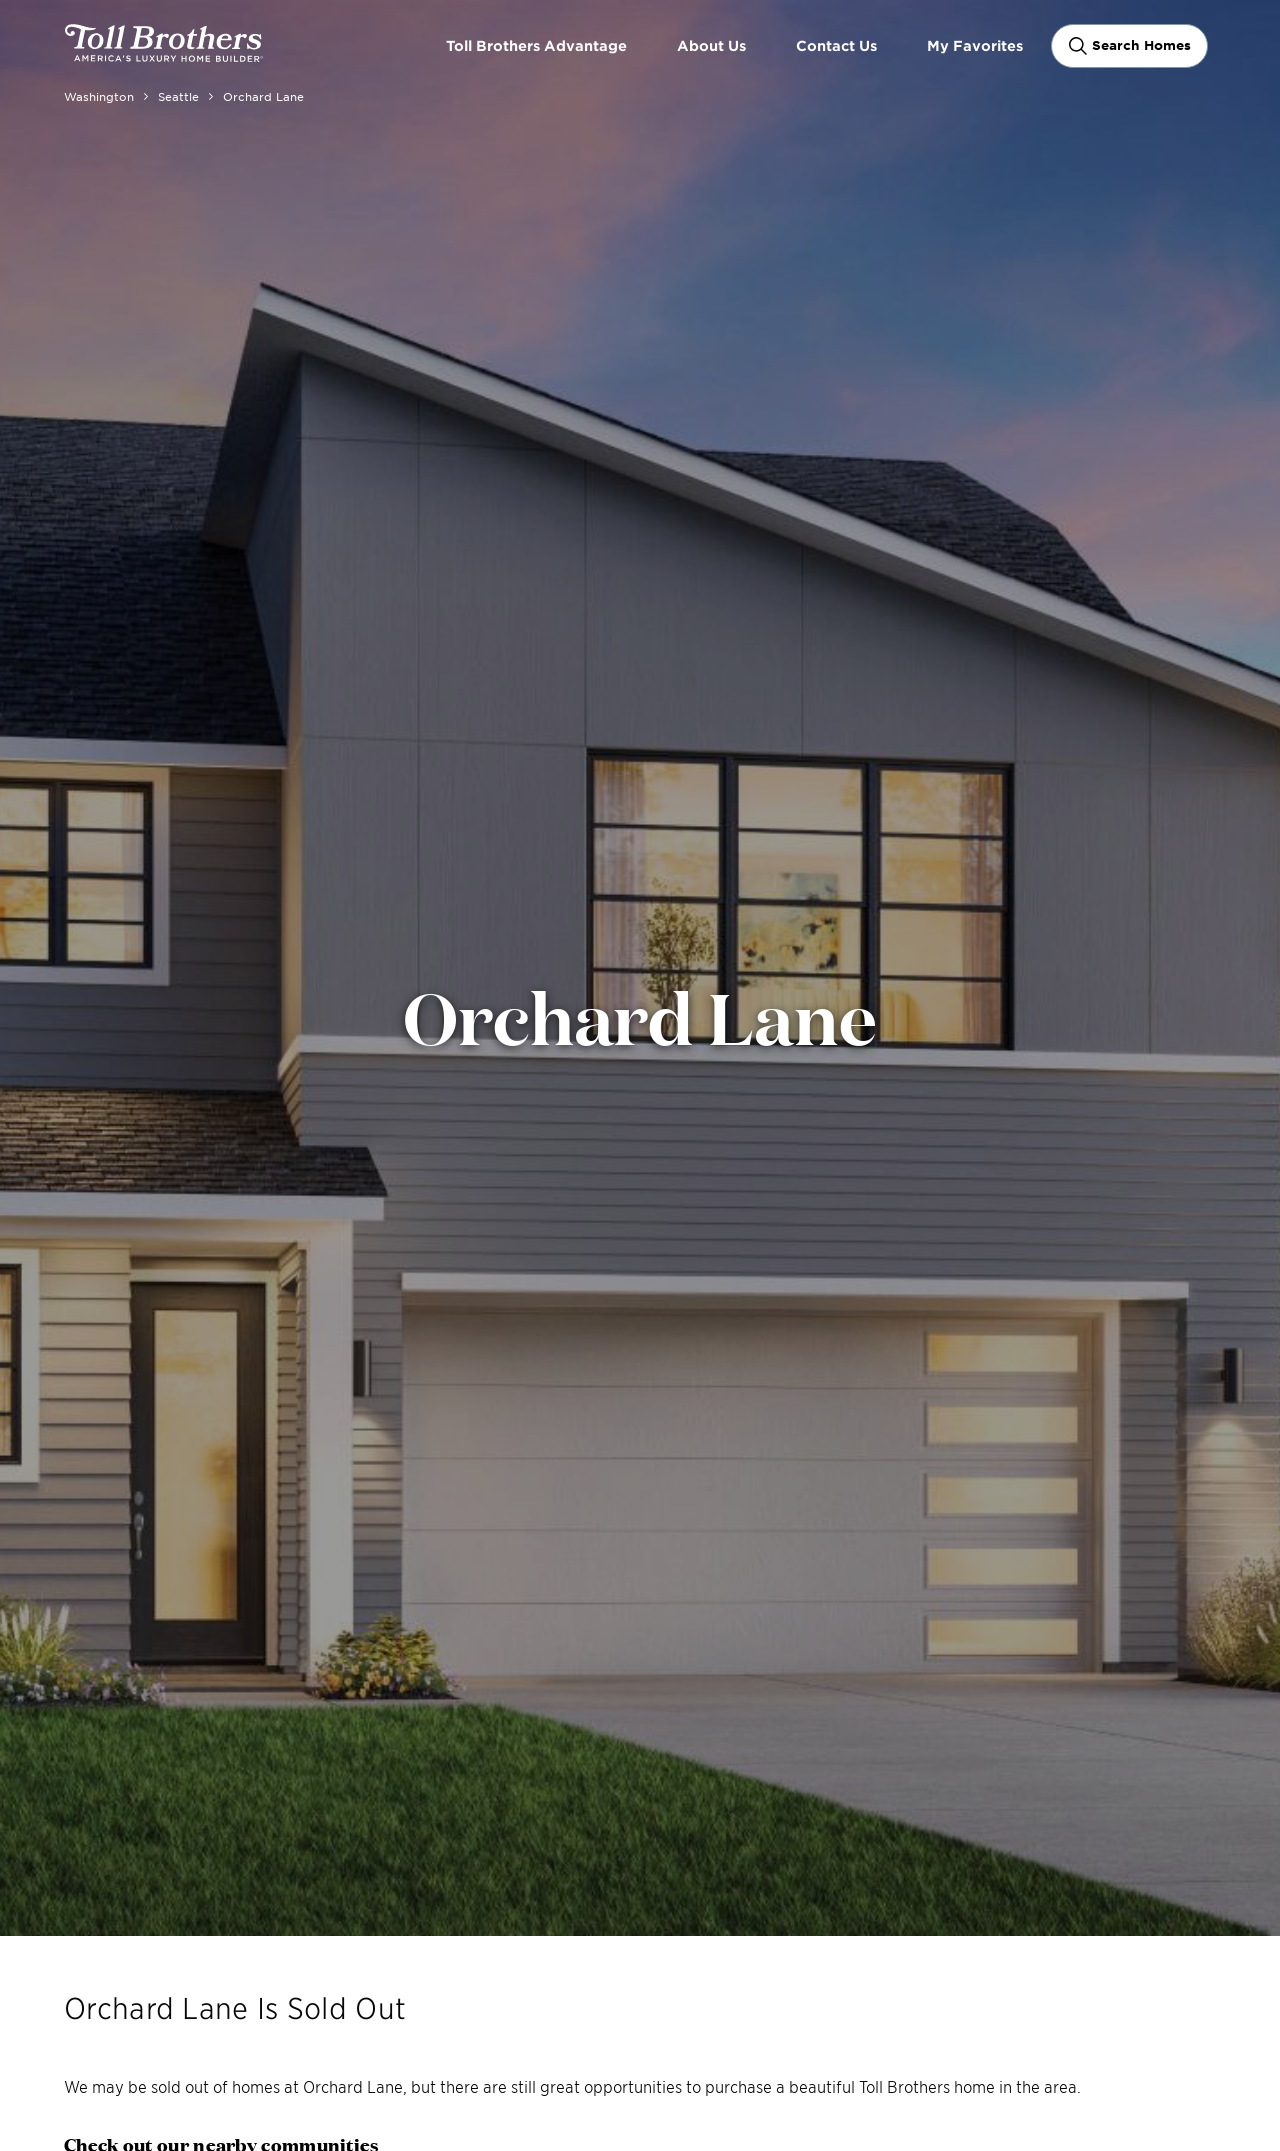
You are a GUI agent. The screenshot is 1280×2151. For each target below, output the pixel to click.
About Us (711, 45)
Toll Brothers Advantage (536, 45)
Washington (99, 96)
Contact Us (836, 45)
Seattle (178, 96)
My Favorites (975, 45)
